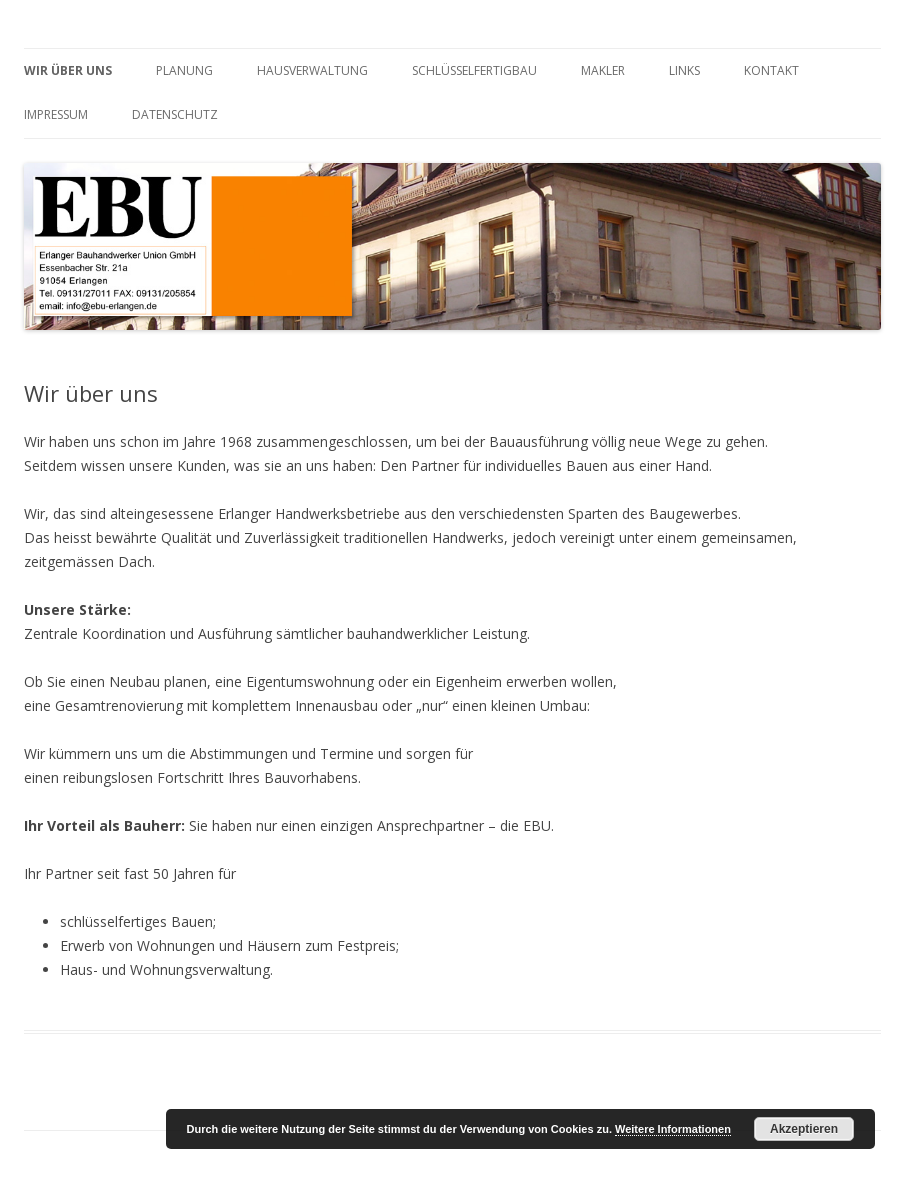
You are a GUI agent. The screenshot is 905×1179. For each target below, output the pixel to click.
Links (684, 70)
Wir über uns (68, 70)
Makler (603, 70)
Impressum (56, 114)
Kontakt (771, 70)
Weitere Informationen (673, 1129)
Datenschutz (175, 114)
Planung (184, 70)
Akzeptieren (804, 1129)
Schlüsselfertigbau (474, 70)
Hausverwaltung (312, 70)
